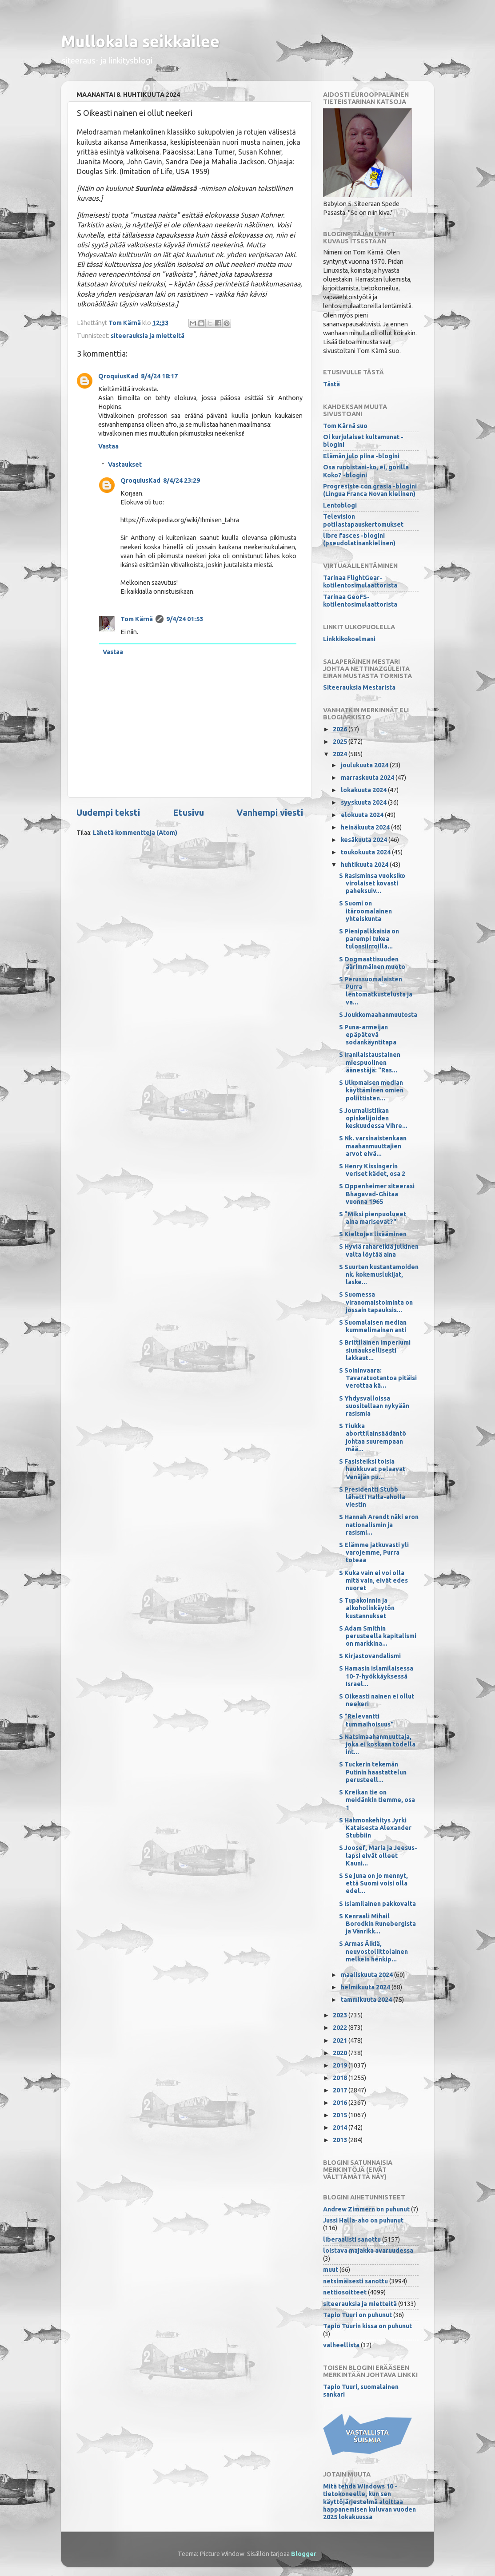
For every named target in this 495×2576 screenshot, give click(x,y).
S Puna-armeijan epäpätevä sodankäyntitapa (367, 1035)
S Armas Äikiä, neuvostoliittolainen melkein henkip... (373, 1951)
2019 (340, 2065)
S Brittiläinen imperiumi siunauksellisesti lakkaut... (375, 1350)
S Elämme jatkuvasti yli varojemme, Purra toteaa (374, 1552)
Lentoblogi (340, 505)
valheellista (341, 2345)
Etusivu (188, 812)
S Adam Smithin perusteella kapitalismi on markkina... (377, 1636)
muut (330, 2269)
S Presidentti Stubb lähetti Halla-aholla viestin (372, 1497)
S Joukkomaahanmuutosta (378, 1014)
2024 (340, 754)
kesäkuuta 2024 (364, 839)
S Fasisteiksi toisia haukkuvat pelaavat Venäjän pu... (372, 1469)
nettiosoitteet (345, 2292)
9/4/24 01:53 (184, 619)
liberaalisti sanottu (352, 2239)
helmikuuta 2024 (366, 1987)
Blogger (303, 2553)
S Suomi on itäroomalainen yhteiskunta (365, 911)
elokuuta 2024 (363, 814)
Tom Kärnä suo (345, 425)
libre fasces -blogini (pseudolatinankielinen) (359, 539)
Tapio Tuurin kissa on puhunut (367, 2326)
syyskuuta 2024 (364, 802)
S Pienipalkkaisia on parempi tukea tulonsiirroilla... (369, 939)
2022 (340, 2027)
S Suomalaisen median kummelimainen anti (373, 1326)
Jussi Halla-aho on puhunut (363, 2220)
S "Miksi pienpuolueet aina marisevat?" (372, 1218)
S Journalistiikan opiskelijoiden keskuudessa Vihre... (373, 1118)
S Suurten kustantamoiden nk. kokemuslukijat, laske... (379, 1274)
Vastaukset (125, 464)
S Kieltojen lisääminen (373, 1234)
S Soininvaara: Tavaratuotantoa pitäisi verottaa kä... (378, 1378)
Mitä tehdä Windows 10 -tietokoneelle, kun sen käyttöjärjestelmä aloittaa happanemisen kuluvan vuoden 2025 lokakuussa (369, 2501)
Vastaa (108, 446)
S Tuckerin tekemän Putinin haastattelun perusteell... (373, 1772)
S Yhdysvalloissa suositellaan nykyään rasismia (374, 1406)
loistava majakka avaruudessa (368, 2250)
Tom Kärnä (136, 619)
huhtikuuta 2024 (365, 864)
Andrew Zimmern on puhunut (366, 2209)
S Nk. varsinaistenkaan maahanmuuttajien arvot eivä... (373, 1146)
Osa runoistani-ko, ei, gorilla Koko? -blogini (366, 471)
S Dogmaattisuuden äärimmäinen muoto (372, 963)
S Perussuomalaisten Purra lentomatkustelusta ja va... (375, 991)
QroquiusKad (118, 376)
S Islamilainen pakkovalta (377, 1903)
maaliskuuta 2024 (367, 1974)
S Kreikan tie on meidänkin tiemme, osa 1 (377, 1800)
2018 (340, 2077)
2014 (340, 2127)
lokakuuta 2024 (364, 790)
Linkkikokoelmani (349, 639)
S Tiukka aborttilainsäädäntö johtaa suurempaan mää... (372, 1437)
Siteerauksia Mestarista (359, 687)
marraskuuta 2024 (368, 777)
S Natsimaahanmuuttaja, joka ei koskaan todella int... (377, 1744)
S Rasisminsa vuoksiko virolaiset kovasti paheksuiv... (372, 883)
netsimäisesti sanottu (355, 2281)
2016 (340, 2102)
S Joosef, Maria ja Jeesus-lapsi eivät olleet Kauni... (378, 1855)
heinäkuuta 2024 (366, 827)
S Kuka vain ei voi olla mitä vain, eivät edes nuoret (373, 1580)
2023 (340, 2015)
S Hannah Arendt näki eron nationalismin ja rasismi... (379, 1524)
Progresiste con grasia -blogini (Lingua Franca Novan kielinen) (370, 490)
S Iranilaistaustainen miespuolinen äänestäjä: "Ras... (369, 1062)
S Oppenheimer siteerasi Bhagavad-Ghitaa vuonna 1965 (377, 1194)
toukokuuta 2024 (366, 852)
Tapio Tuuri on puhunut (357, 2314)
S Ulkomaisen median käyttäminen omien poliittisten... (371, 1090)
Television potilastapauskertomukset (363, 520)
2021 (340, 2040)
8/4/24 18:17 (159, 376)
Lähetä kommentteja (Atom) (135, 832)
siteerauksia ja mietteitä (147, 335)
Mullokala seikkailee (140, 41)
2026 (340, 729)
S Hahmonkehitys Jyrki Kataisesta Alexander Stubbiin (375, 1828)
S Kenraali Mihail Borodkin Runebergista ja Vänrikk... (377, 1924)
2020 (340, 2052)
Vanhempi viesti (269, 812)
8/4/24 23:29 (181, 480)
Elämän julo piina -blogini (361, 456)
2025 (340, 741)
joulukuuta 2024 (365, 765)
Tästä (331, 384)
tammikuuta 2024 (367, 1999)
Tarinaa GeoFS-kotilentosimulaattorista (360, 600)
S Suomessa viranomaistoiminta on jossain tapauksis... (376, 1302)
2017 (340, 2090)
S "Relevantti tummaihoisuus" (366, 1720)
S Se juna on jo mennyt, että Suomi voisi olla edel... (373, 1883)
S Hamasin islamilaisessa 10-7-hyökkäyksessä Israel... (376, 1676)
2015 (340, 2115)
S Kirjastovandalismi (370, 1655)
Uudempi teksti (108, 812)
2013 (340, 2139)
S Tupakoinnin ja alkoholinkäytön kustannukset (367, 1608)
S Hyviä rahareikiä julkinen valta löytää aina (379, 1250)
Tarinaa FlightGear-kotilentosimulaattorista (360, 581)
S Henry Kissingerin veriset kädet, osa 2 (372, 1170)
